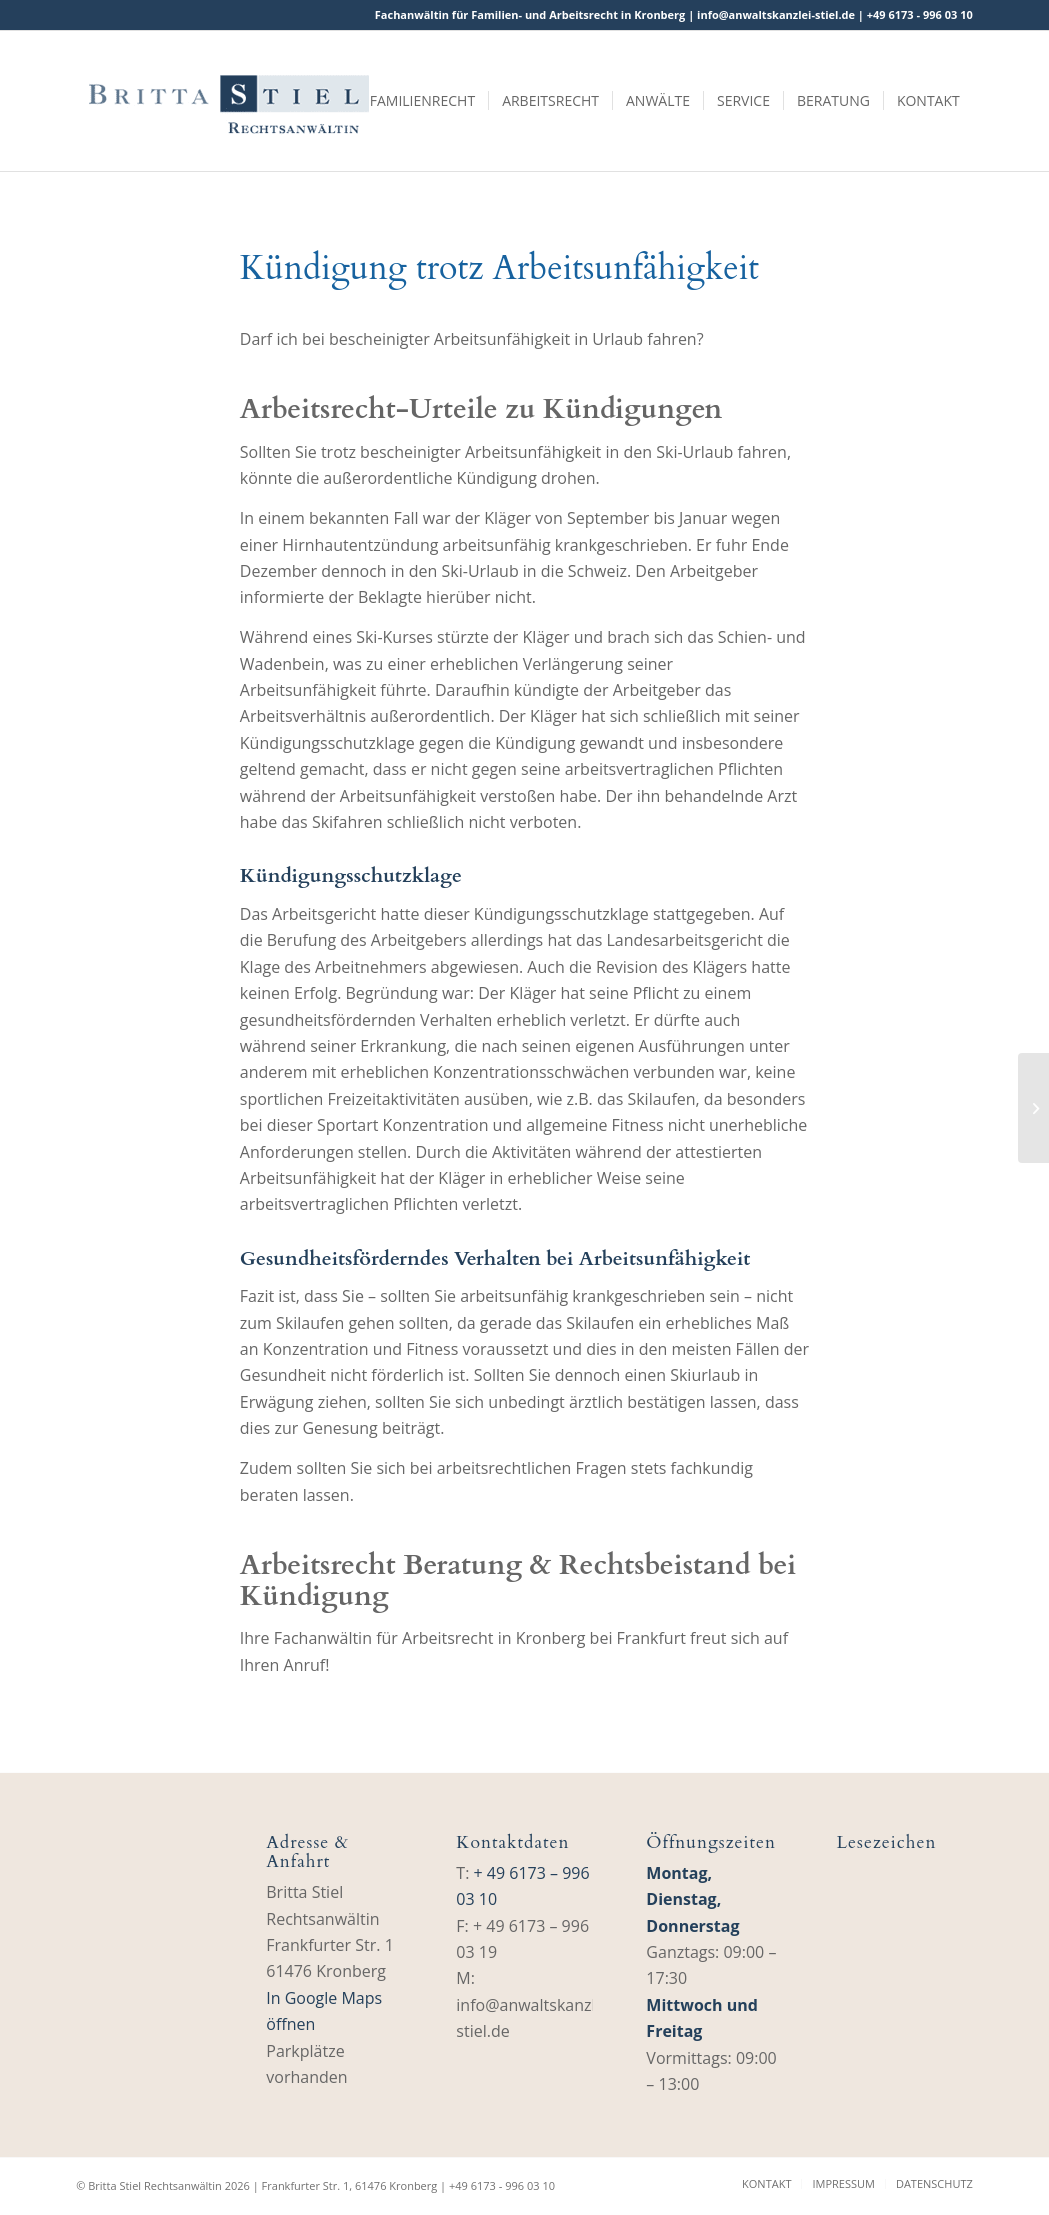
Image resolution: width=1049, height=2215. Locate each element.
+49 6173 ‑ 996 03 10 (920, 14)
